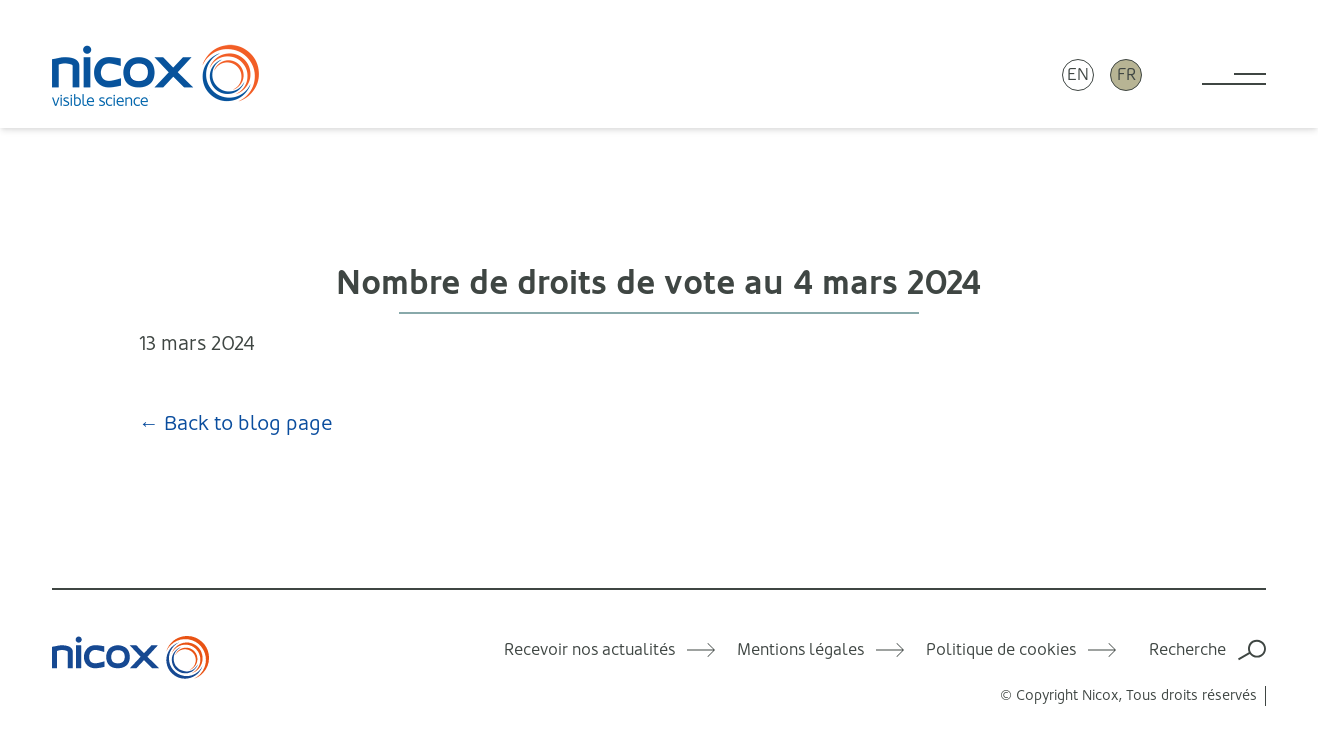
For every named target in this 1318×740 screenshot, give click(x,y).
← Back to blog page (236, 423)
